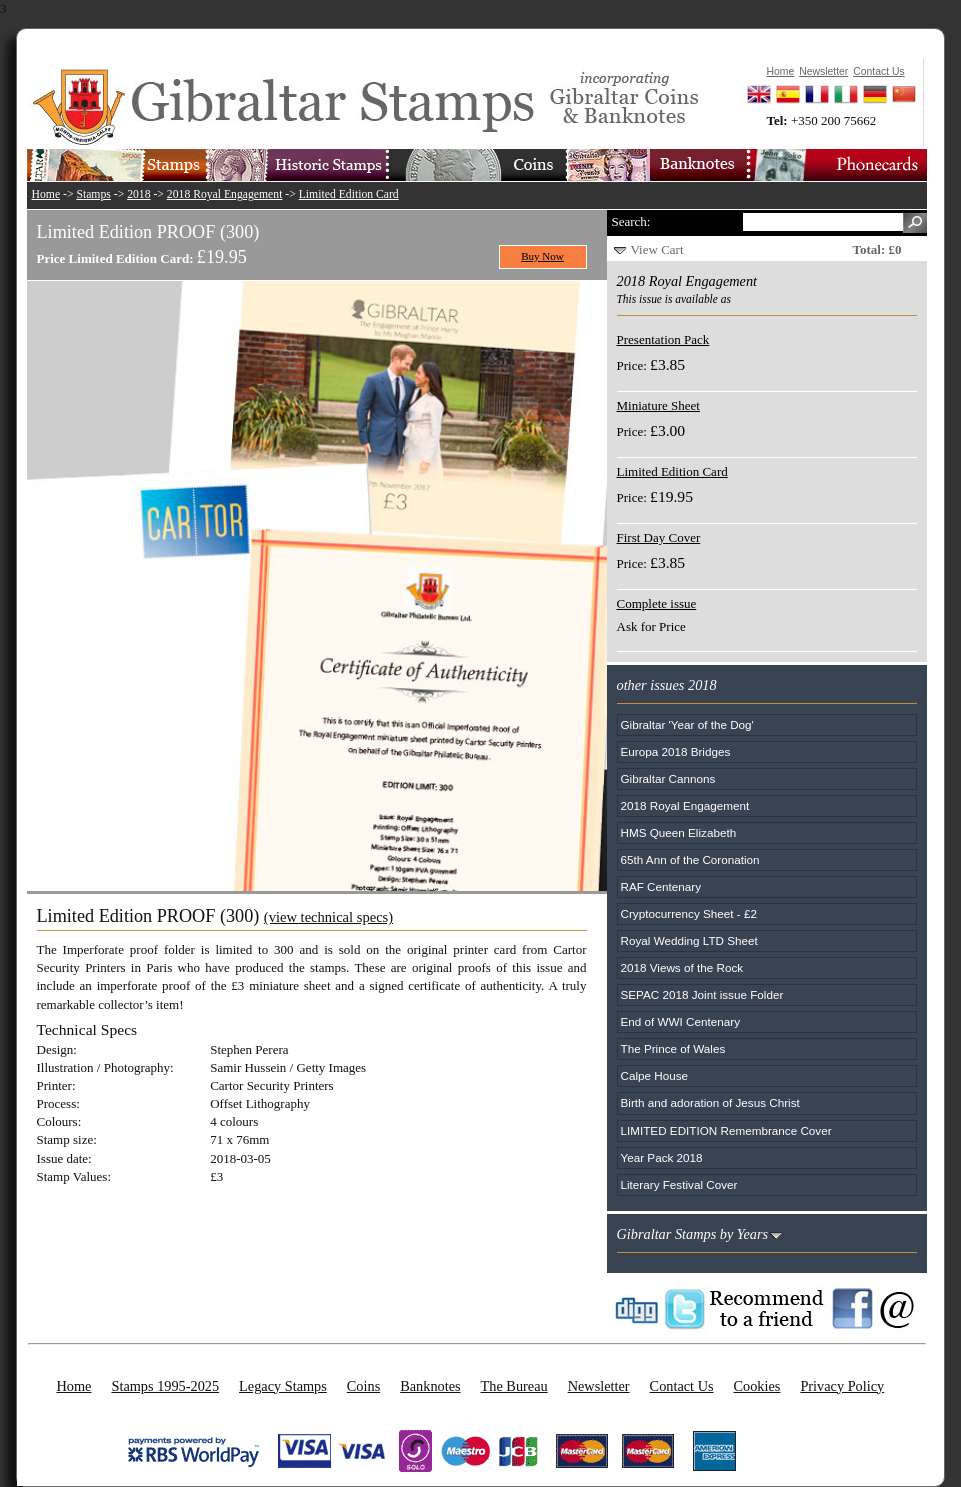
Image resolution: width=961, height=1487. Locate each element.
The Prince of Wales (673, 1048)
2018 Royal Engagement (225, 194)
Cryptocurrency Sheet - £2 (689, 913)
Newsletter (599, 1386)
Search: (631, 221)
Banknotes (430, 1386)
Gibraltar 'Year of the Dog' (687, 724)
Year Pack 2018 (662, 1157)
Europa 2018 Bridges (676, 751)
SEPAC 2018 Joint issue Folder (702, 994)
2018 (138, 194)
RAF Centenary (661, 886)
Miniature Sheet (658, 405)
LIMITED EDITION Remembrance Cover (726, 1130)
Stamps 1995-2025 (165, 1386)
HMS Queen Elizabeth (679, 832)
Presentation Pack (663, 339)
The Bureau (514, 1386)
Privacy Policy (842, 1386)
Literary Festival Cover (679, 1184)
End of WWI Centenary (681, 1021)
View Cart (657, 249)
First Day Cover (659, 537)
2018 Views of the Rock (682, 967)
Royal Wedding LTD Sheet (689, 940)
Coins (363, 1386)
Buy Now (542, 256)
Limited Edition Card (349, 194)
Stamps (93, 194)
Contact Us (682, 1386)
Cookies (757, 1386)
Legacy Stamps (283, 1386)
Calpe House (655, 1075)
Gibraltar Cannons (668, 778)
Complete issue (657, 603)
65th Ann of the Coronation (690, 859)
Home (46, 194)
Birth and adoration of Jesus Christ (710, 1102)
